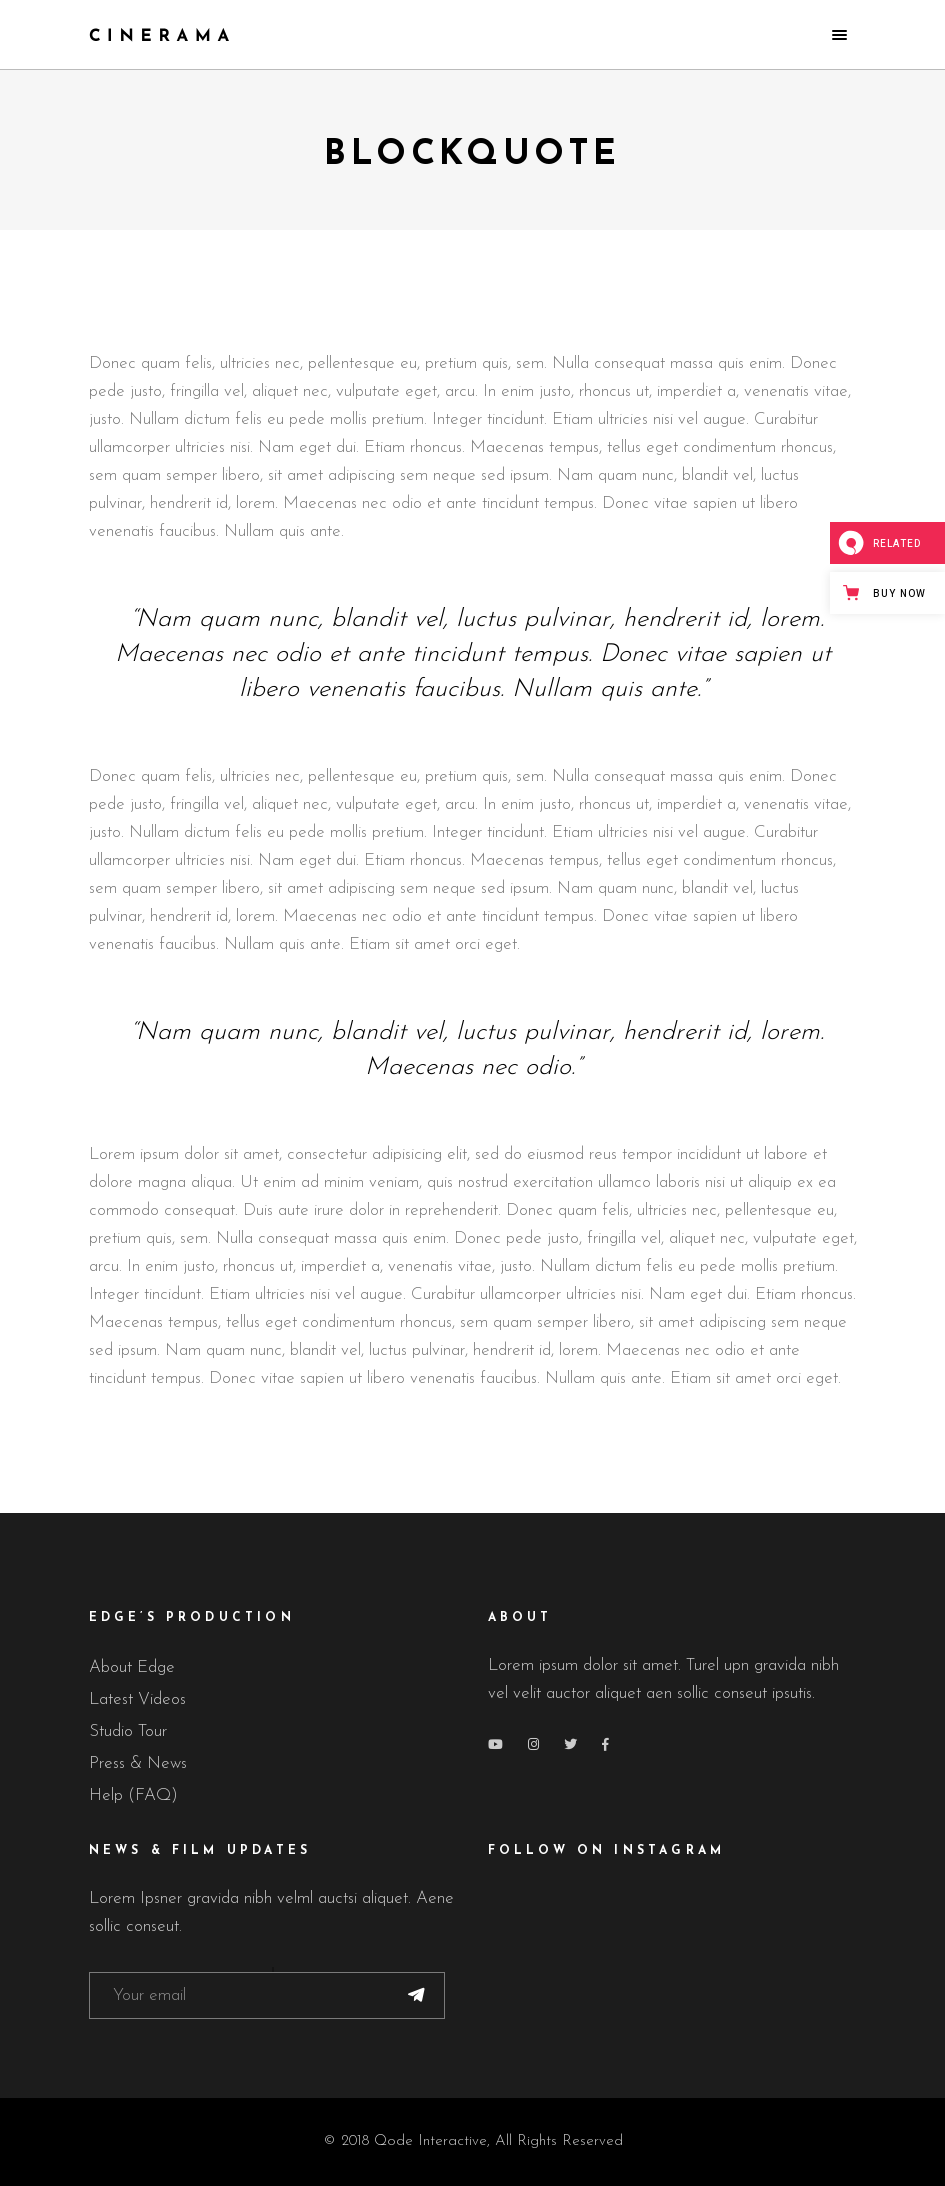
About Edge (132, 1667)
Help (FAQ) (133, 1795)
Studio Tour (128, 1731)
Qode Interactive (430, 2141)
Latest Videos (137, 1699)
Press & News (138, 1763)
